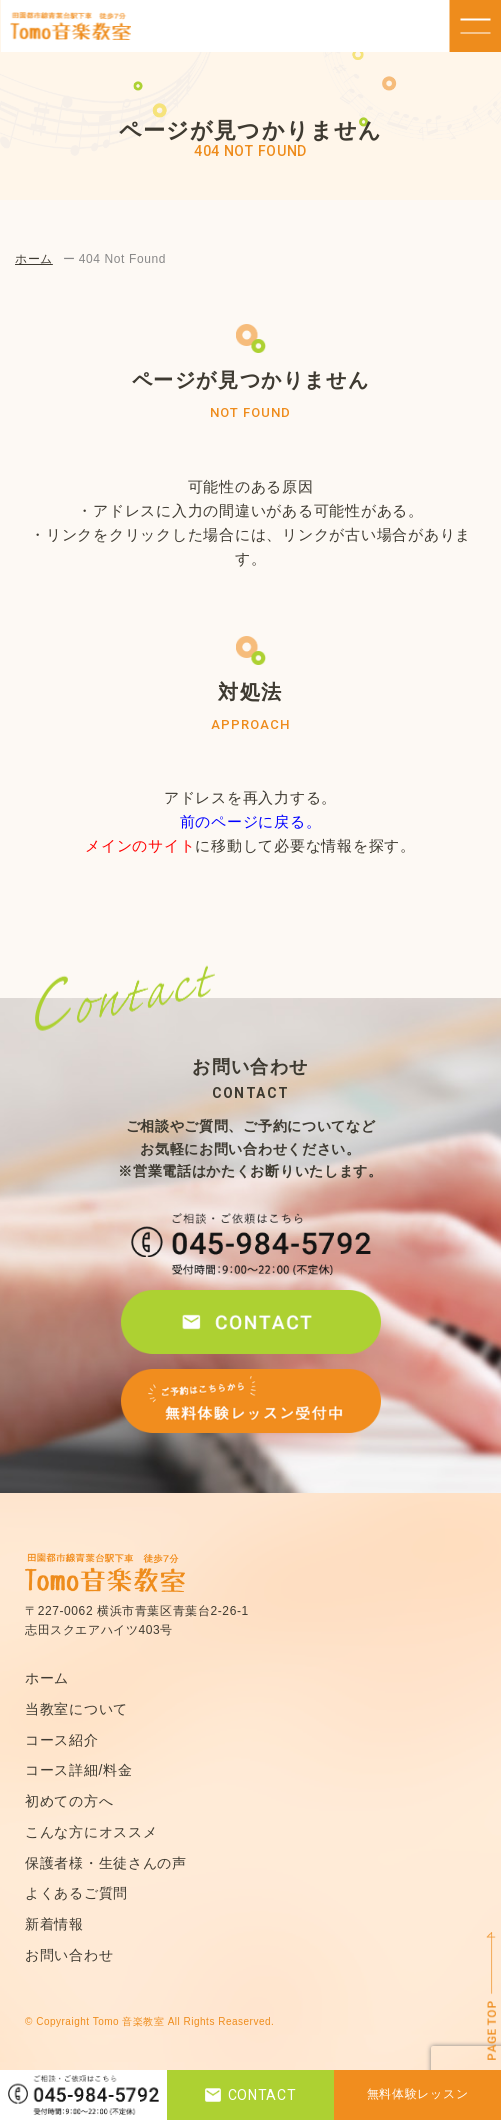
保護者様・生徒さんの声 (106, 1863)
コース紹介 (62, 1740)
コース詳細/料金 (79, 1770)
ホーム (34, 259)
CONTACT (251, 2095)
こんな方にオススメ (91, 1832)
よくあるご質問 (76, 1893)
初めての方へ (69, 1801)
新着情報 (54, 1924)
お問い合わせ (69, 1955)
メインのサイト (140, 845)
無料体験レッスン (418, 2094)
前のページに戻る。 (251, 821)
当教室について (76, 1709)
